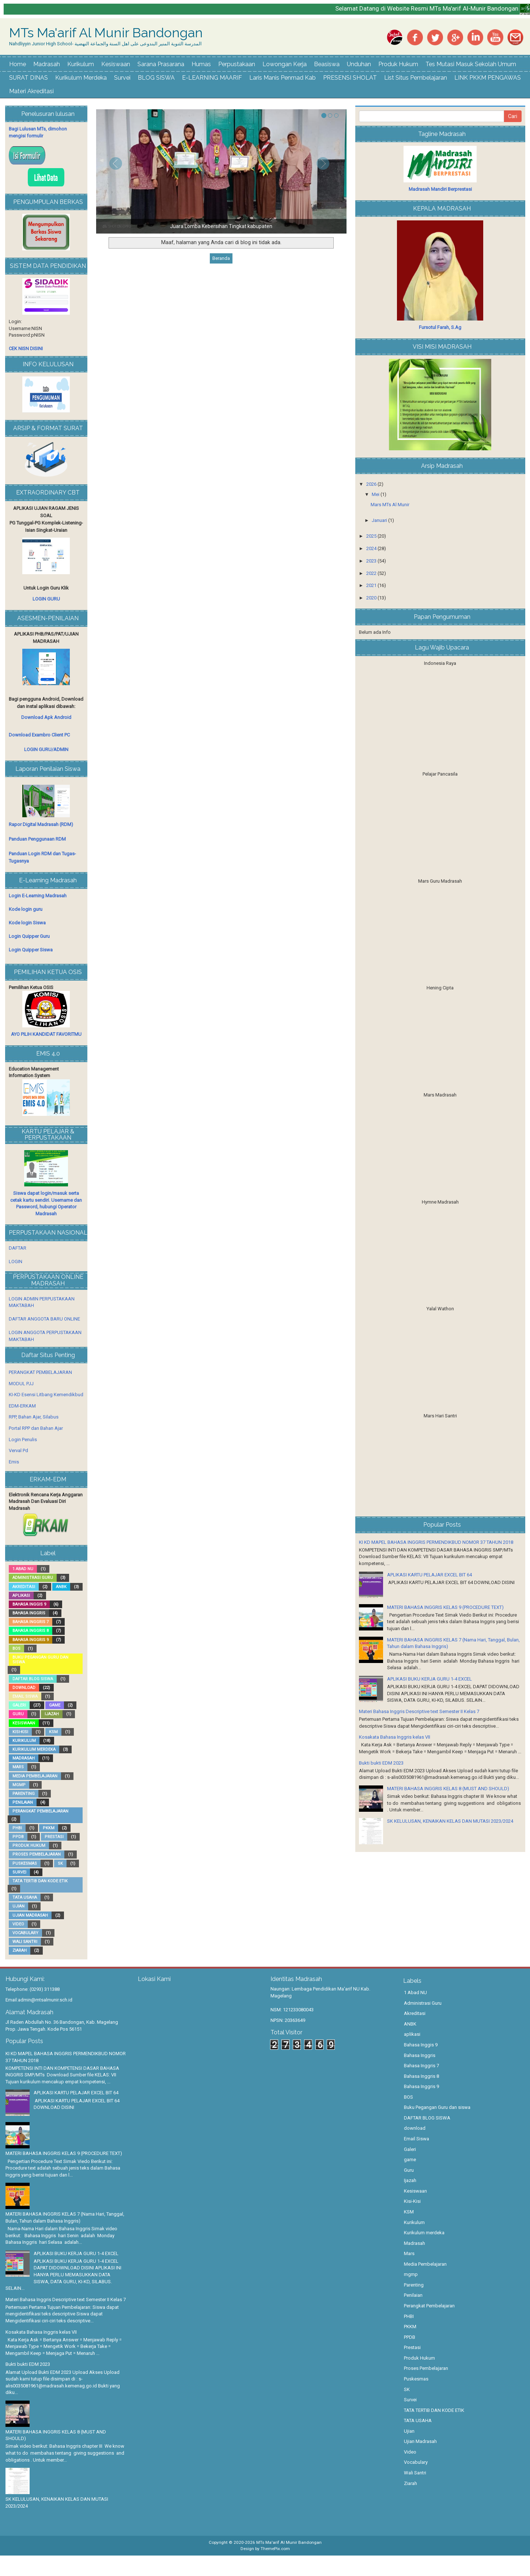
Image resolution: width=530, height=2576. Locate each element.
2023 (372, 561)
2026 (372, 484)
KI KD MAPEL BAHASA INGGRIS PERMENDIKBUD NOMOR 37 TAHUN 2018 (436, 1542)
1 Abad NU (22, 1569)
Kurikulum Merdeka (81, 77)
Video (18, 1924)
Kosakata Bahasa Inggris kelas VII (394, 1737)
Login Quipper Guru (29, 936)
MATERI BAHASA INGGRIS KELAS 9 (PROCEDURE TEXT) (445, 1607)
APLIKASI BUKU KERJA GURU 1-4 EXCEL (429, 1679)
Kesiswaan (115, 64)
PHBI (17, 1828)
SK (60, 1863)
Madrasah (46, 64)
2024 (372, 548)
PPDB (18, 1836)
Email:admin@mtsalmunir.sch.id (38, 2000)
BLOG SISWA (156, 77)
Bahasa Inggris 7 (30, 1622)
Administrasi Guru (32, 1577)
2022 (372, 573)
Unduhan (359, 64)
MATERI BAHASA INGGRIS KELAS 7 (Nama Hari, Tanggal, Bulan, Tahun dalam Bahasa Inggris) (64, 2217)
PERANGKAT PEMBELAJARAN (40, 1372)
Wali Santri (24, 1941)
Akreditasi (23, 1586)
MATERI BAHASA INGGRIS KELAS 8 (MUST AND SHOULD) (448, 1788)
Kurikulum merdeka (34, 1749)
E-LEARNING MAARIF (212, 77)
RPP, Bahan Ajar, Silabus (33, 1417)
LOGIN (15, 1261)
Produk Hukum (398, 64)
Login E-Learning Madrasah (38, 895)
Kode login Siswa (27, 922)
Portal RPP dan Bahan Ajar (36, 1428)
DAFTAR (17, 1248)
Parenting (23, 1793)
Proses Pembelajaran (36, 1854)
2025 (372, 536)
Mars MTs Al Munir (390, 504)
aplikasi (21, 1595)
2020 (372, 598)
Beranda (221, 258)
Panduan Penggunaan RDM (37, 839)
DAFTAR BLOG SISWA (32, 1679)
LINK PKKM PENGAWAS (487, 77)
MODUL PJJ (21, 1383)
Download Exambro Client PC (39, 735)
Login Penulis (23, 1439)
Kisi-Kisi (20, 1732)
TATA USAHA (24, 1897)
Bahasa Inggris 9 (30, 1639)
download (23, 1687)
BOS (16, 1648)
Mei (376, 494)
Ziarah (19, 1950)
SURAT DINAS (28, 77)
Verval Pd (18, 1450)
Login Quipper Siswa (31, 949)
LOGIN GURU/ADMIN (46, 749)
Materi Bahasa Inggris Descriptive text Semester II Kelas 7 (419, 1711)
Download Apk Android (46, 717)
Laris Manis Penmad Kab (282, 77)
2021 (372, 585)
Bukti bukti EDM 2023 (381, 1763)
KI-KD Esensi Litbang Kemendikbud (46, 1394)
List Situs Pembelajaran (415, 77)
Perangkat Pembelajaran (40, 1811)
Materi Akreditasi (31, 91)
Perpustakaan (236, 64)
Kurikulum (80, 64)
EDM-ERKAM (22, 1406)
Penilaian (22, 1802)
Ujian (18, 1906)
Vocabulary (25, 1933)
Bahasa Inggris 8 (30, 1630)
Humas (201, 64)
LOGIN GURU (46, 599)
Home (17, 64)
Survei (122, 77)
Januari (380, 520)
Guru (18, 1714)
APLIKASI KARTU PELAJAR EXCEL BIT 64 (429, 1574)
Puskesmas (24, 1863)
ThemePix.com (275, 2548)
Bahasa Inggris (28, 1613)
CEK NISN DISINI (26, 348)
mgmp (19, 1785)
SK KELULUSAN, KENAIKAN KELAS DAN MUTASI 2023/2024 (450, 1821)
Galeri (19, 1705)
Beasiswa (327, 64)
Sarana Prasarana (160, 64)
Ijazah (52, 1714)
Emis (14, 1462)
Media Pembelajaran (34, 1776)
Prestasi (54, 1836)
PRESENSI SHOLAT (350, 77)
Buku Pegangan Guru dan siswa (40, 1659)
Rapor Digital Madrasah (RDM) (41, 824)
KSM (53, 1732)
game (54, 1705)
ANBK (61, 1586)
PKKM (48, 1828)
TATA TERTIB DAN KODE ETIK (40, 1881)
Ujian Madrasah (30, 1915)
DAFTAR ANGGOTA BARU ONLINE (44, 1319)
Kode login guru (25, 909)
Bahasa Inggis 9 (29, 1604)
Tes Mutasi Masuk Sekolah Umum (470, 64)
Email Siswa (25, 1696)
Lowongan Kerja (284, 64)
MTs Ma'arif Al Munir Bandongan (106, 33)
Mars (18, 1767)
